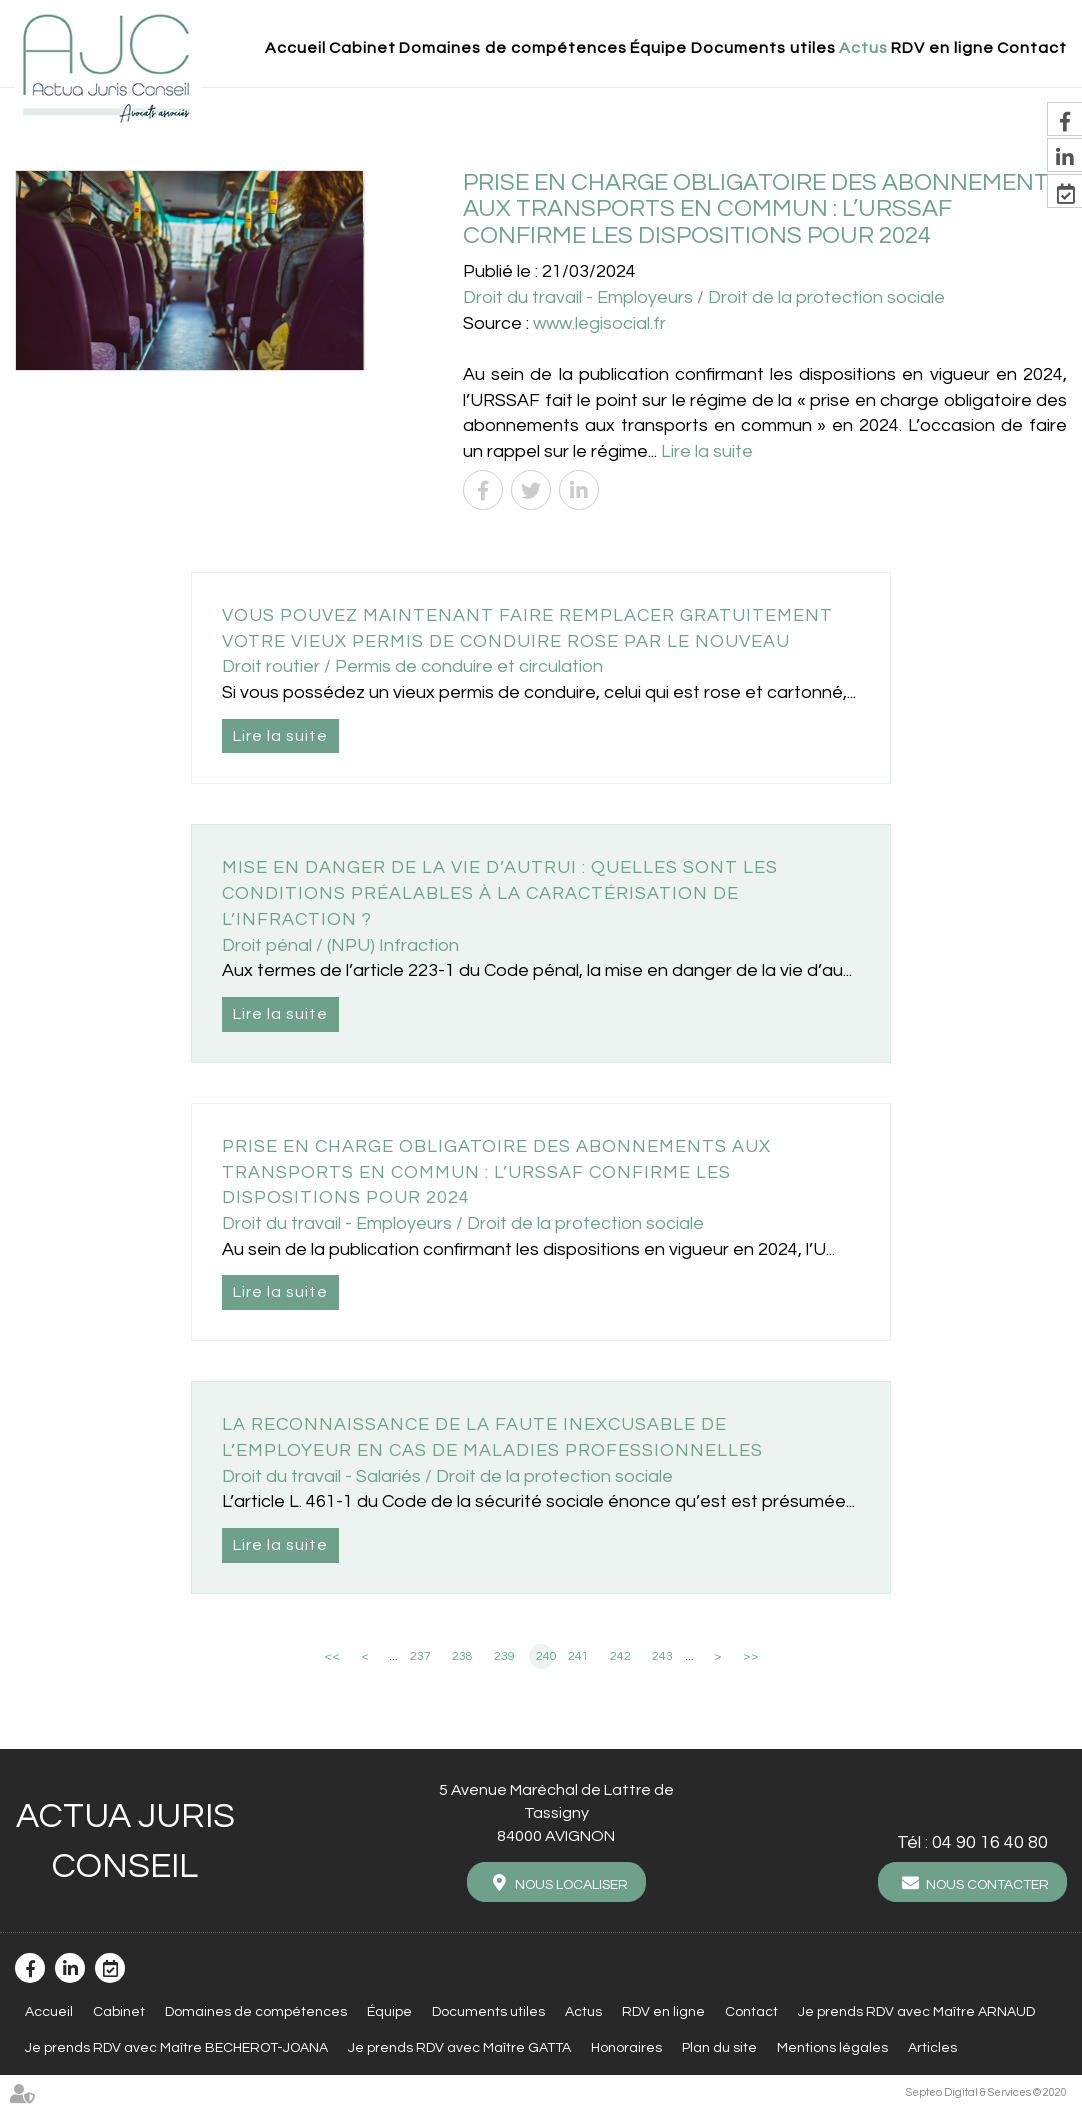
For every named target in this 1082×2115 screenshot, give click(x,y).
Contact (1032, 48)
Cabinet (362, 48)
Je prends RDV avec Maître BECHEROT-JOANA (176, 2048)
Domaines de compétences (513, 48)
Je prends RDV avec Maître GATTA (459, 2048)
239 (504, 1656)
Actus (863, 48)
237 (420, 1656)
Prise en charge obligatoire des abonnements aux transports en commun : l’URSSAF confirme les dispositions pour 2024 (496, 1172)
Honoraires (626, 2048)
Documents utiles (763, 48)
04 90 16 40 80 (990, 1842)
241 (578, 1656)
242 (620, 1656)
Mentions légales (832, 2048)
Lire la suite (707, 451)
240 (545, 1656)
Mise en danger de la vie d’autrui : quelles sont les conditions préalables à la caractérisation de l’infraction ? (500, 893)
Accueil (295, 48)
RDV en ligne (942, 48)
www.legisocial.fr (599, 323)
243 (662, 1656)
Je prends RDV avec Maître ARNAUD (916, 2012)
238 (462, 1656)
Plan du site (719, 2048)
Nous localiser (571, 1885)
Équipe (658, 48)
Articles (932, 2048)
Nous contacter (987, 1885)
